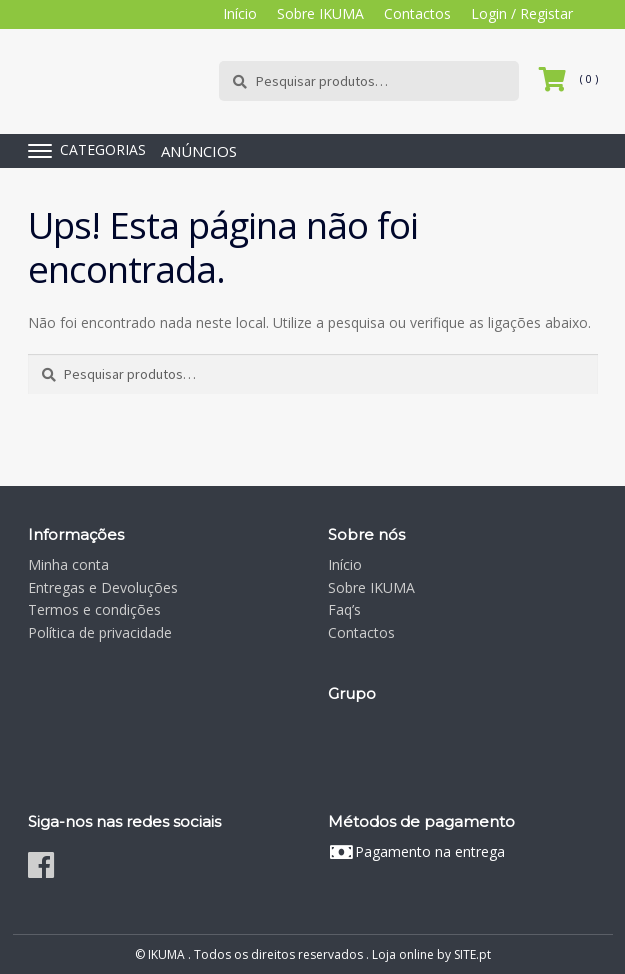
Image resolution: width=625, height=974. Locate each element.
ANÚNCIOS (199, 151)
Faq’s (344, 609)
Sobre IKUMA (320, 13)
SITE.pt (472, 954)
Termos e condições (94, 609)
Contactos (417, 13)
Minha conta (68, 564)
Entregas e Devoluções (103, 587)
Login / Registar (522, 13)
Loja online (403, 954)
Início (240, 13)
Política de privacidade (100, 632)
